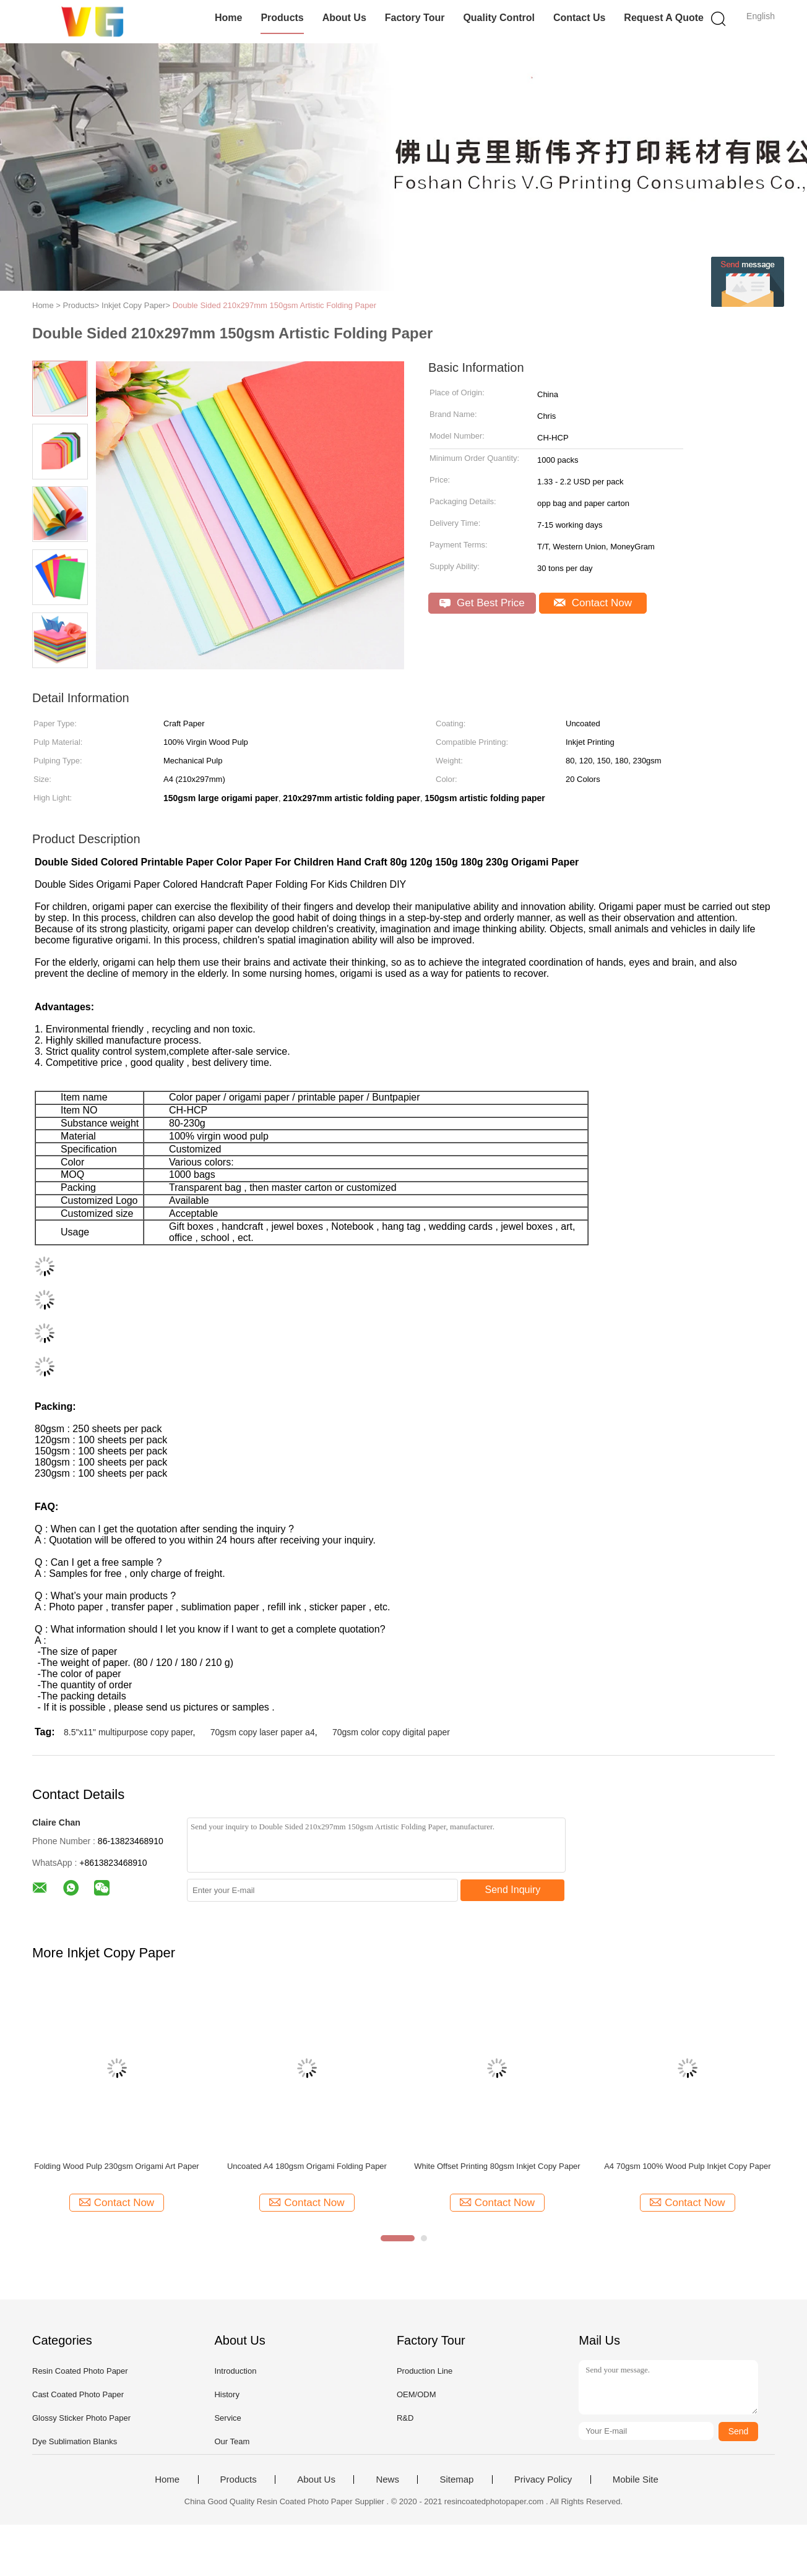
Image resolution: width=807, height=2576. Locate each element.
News (387, 2479)
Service (227, 2418)
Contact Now (593, 603)
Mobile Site (635, 2479)
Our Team (231, 2441)
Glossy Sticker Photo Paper (81, 2418)
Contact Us (579, 17)
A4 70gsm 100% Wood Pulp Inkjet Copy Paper (687, 2166)
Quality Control (499, 17)
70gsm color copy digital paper (391, 1732)
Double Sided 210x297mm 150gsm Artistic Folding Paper (275, 305)
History (226, 2394)
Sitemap (456, 2479)
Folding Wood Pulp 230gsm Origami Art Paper (116, 2166)
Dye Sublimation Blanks (74, 2441)
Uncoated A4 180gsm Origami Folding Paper (307, 2166)
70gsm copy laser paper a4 (262, 1732)
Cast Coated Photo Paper (78, 2394)
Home (228, 17)
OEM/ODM (416, 2394)
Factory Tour (415, 17)
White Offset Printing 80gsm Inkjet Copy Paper (497, 2166)
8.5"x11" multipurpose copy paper (128, 1732)
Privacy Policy (543, 2479)
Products (282, 17)
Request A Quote (664, 17)
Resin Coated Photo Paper (80, 2371)
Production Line (424, 2371)
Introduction (235, 2371)
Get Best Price (481, 603)
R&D (405, 2418)
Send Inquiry (513, 1889)
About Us (344, 17)
